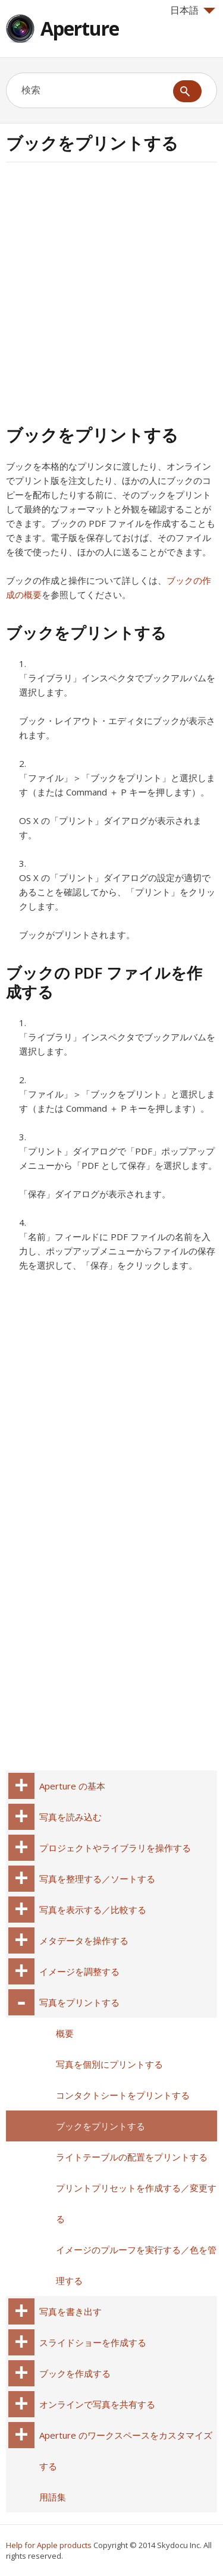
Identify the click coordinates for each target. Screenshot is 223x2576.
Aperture (79, 28)
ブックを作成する (75, 2373)
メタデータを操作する (83, 1940)
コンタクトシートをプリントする (123, 2095)
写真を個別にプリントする (109, 2064)
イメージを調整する (79, 1971)
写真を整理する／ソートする (97, 1879)
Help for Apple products (49, 2545)
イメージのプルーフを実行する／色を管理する (136, 2265)
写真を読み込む (70, 1817)
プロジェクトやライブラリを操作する (115, 1848)
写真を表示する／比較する (92, 1910)
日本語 (192, 10)
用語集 (52, 2497)
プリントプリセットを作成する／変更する (136, 2203)
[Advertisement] (111, 291)
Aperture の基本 (72, 1786)
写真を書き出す (70, 2311)
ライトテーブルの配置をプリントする (132, 2157)
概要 (65, 2033)
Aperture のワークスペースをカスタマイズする (125, 2450)
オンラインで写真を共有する (97, 2404)
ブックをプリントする (100, 2126)
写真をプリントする (79, 2002)
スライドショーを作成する (92, 2342)
